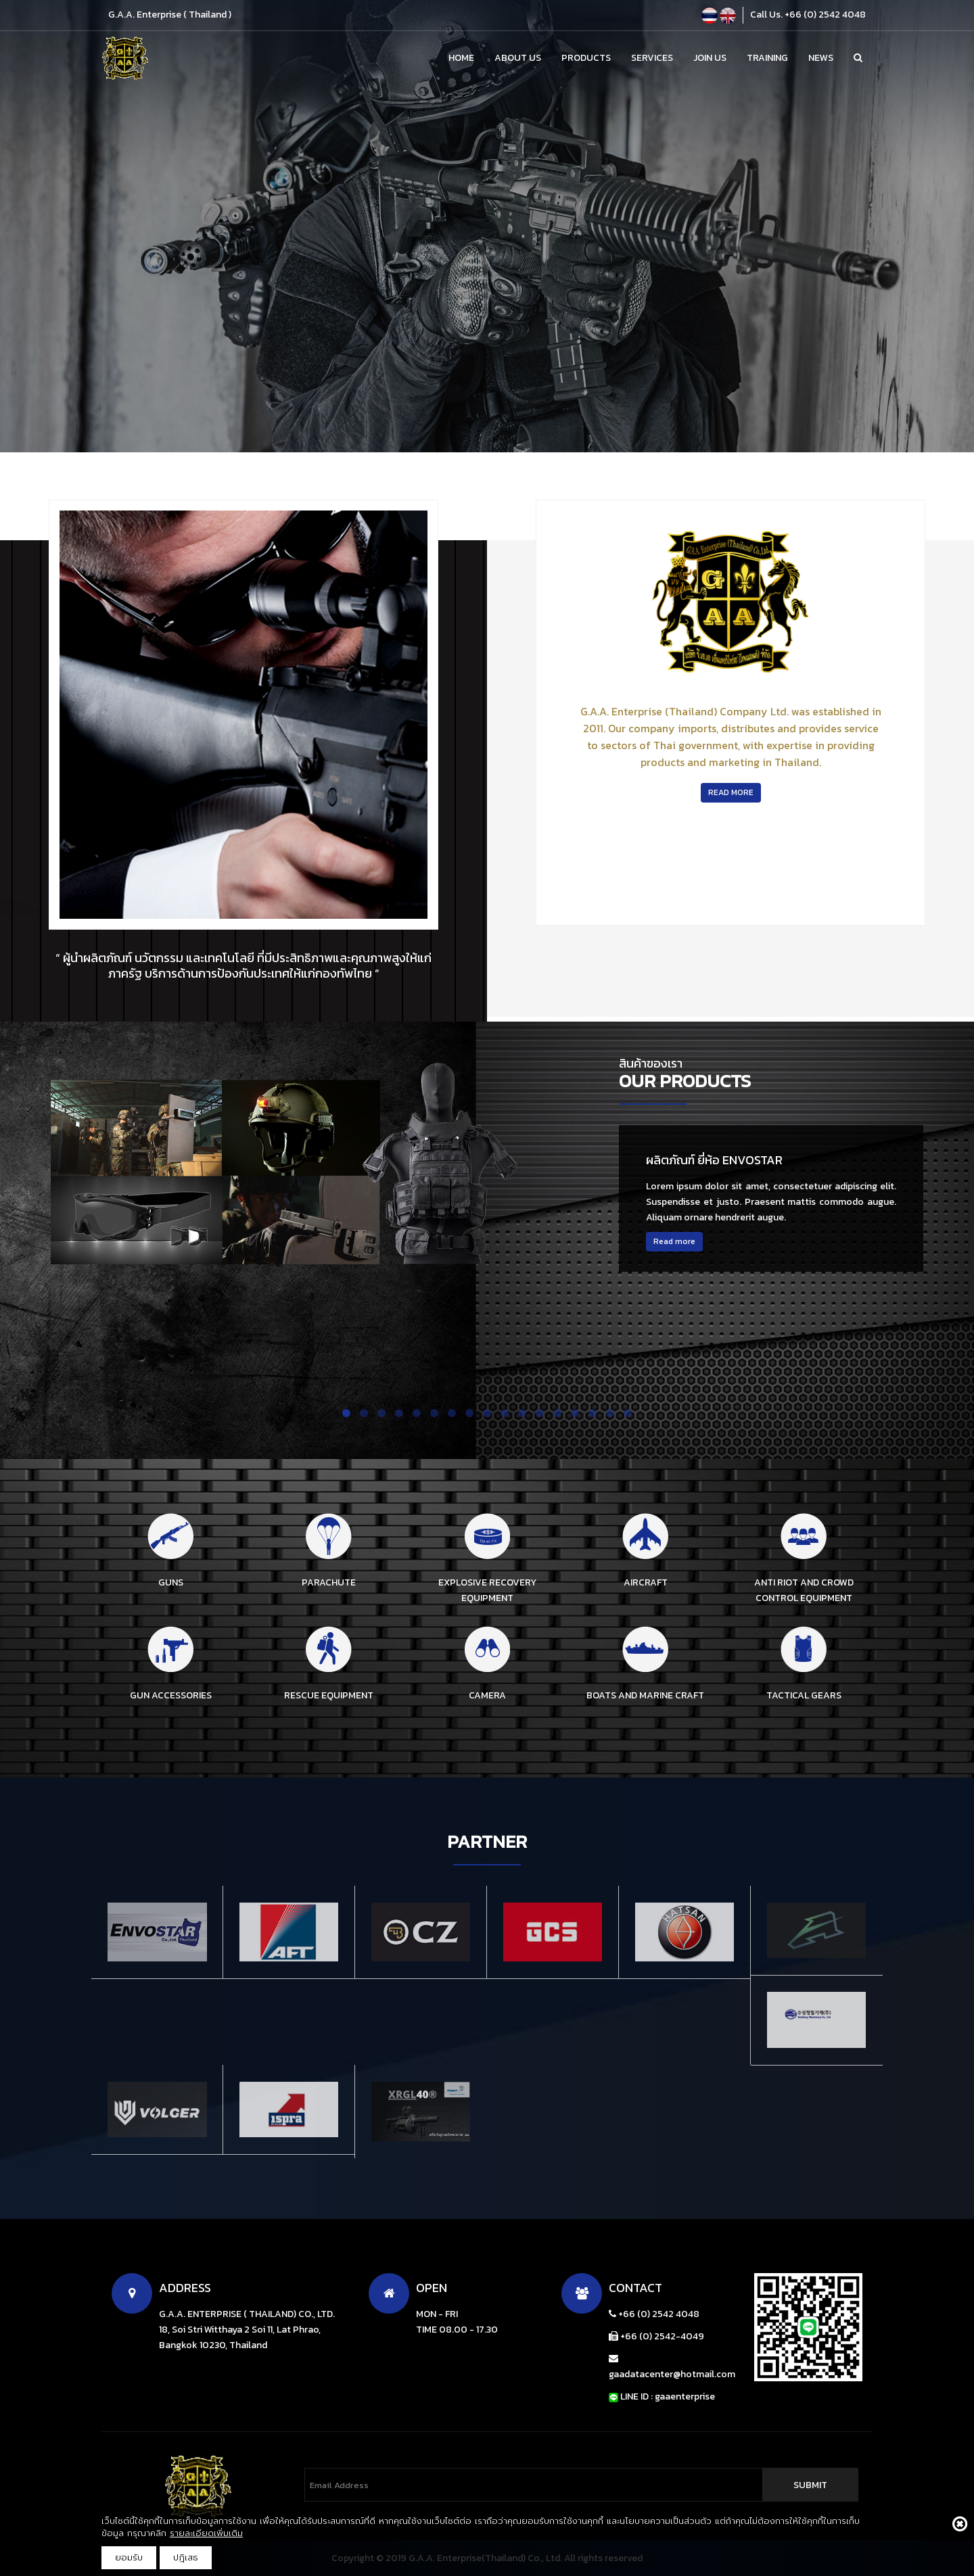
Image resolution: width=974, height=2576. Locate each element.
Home (461, 58)
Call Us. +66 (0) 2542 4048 (808, 14)
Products (586, 58)
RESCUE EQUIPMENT (328, 1695)
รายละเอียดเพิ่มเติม (206, 2533)
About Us (517, 58)
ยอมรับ (129, 2557)
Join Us (709, 58)
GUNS (170, 1582)
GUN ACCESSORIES (171, 1695)
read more (730, 792)
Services (652, 58)
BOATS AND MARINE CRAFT (645, 1695)
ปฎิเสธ (185, 2557)
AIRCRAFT (646, 1582)
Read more (674, 1241)
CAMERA (487, 1695)
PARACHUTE (329, 1582)
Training (767, 58)
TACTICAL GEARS (803, 1695)
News (820, 58)
